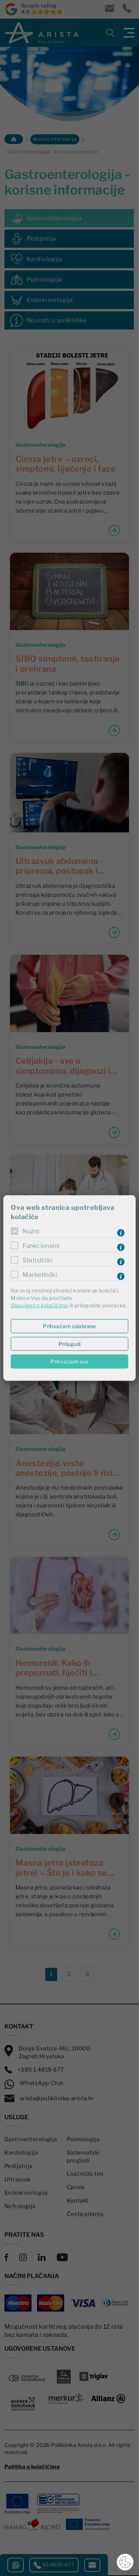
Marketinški (40, 1274)
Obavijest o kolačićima (39, 1305)
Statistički (37, 1259)
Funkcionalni (41, 1245)
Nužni (31, 1230)
